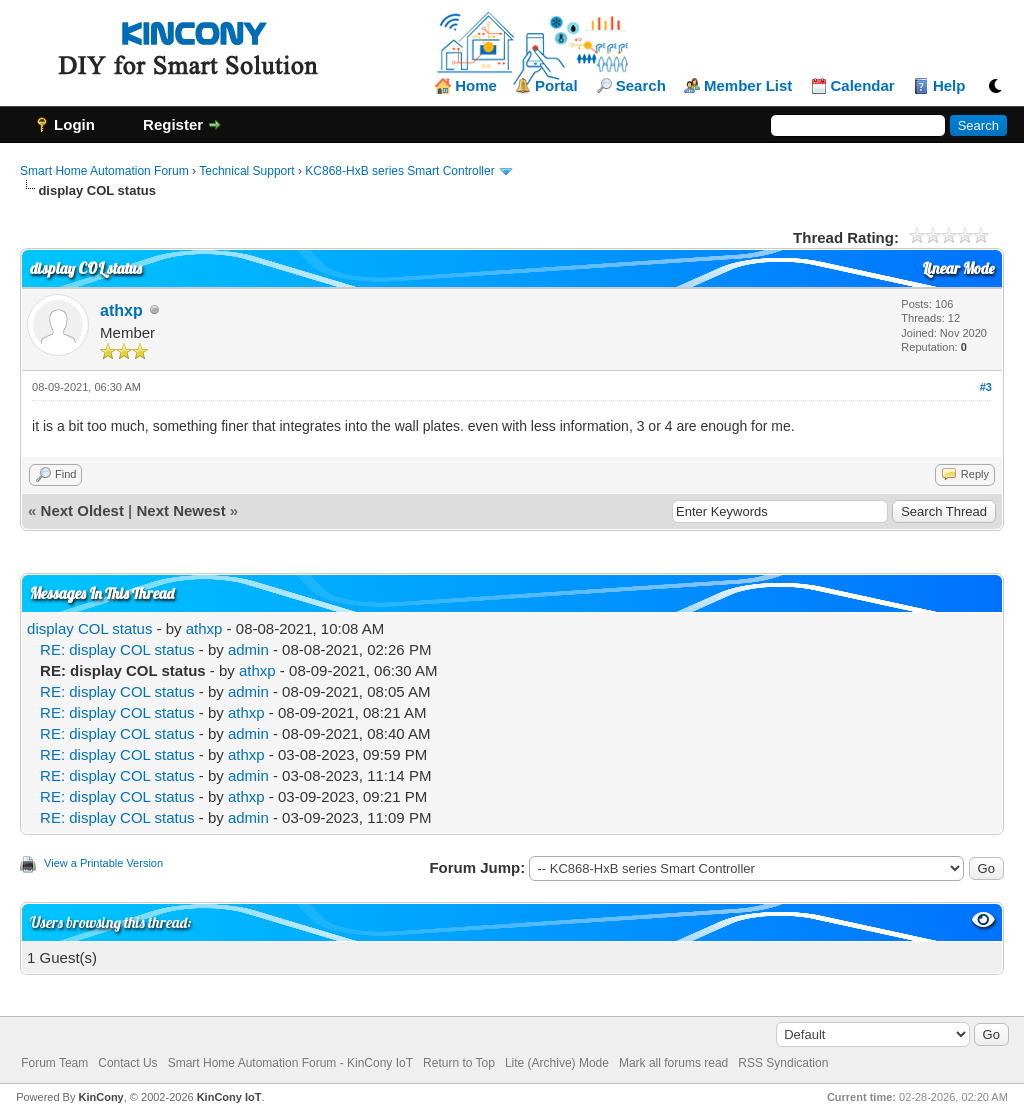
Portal (556, 86)
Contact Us (127, 1063)
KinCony (101, 1097)
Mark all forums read (673, 1063)
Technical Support (246, 171)
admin (248, 649)
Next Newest (180, 510)
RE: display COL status (117, 649)
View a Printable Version (103, 863)
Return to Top (459, 1063)
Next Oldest (82, 510)
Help (949, 86)
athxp (121, 310)
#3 (986, 387)
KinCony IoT (229, 1097)
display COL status (89, 628)
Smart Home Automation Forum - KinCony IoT (290, 1063)
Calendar (863, 86)
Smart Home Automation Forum (104, 171)
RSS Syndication (783, 1063)
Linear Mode (958, 268)
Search (641, 86)
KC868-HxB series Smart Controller (399, 171)
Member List (748, 86)
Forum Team (54, 1063)
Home (476, 86)
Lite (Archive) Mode (557, 1063)
